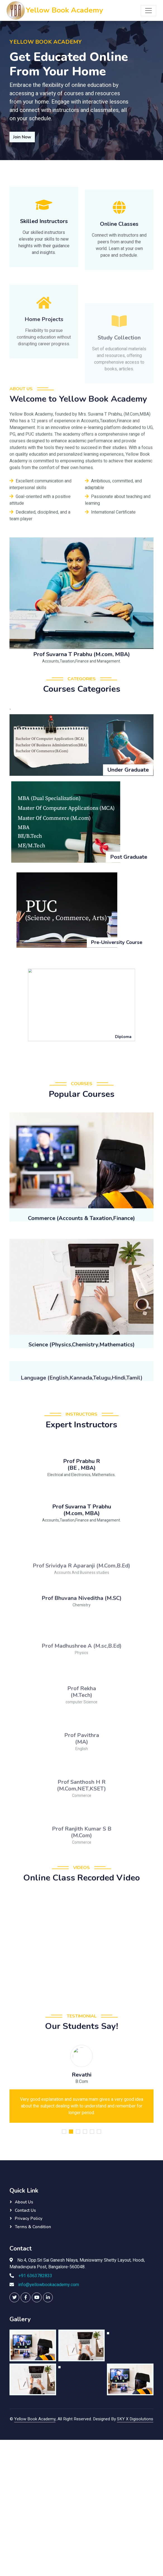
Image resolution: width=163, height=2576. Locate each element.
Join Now (22, 137)
